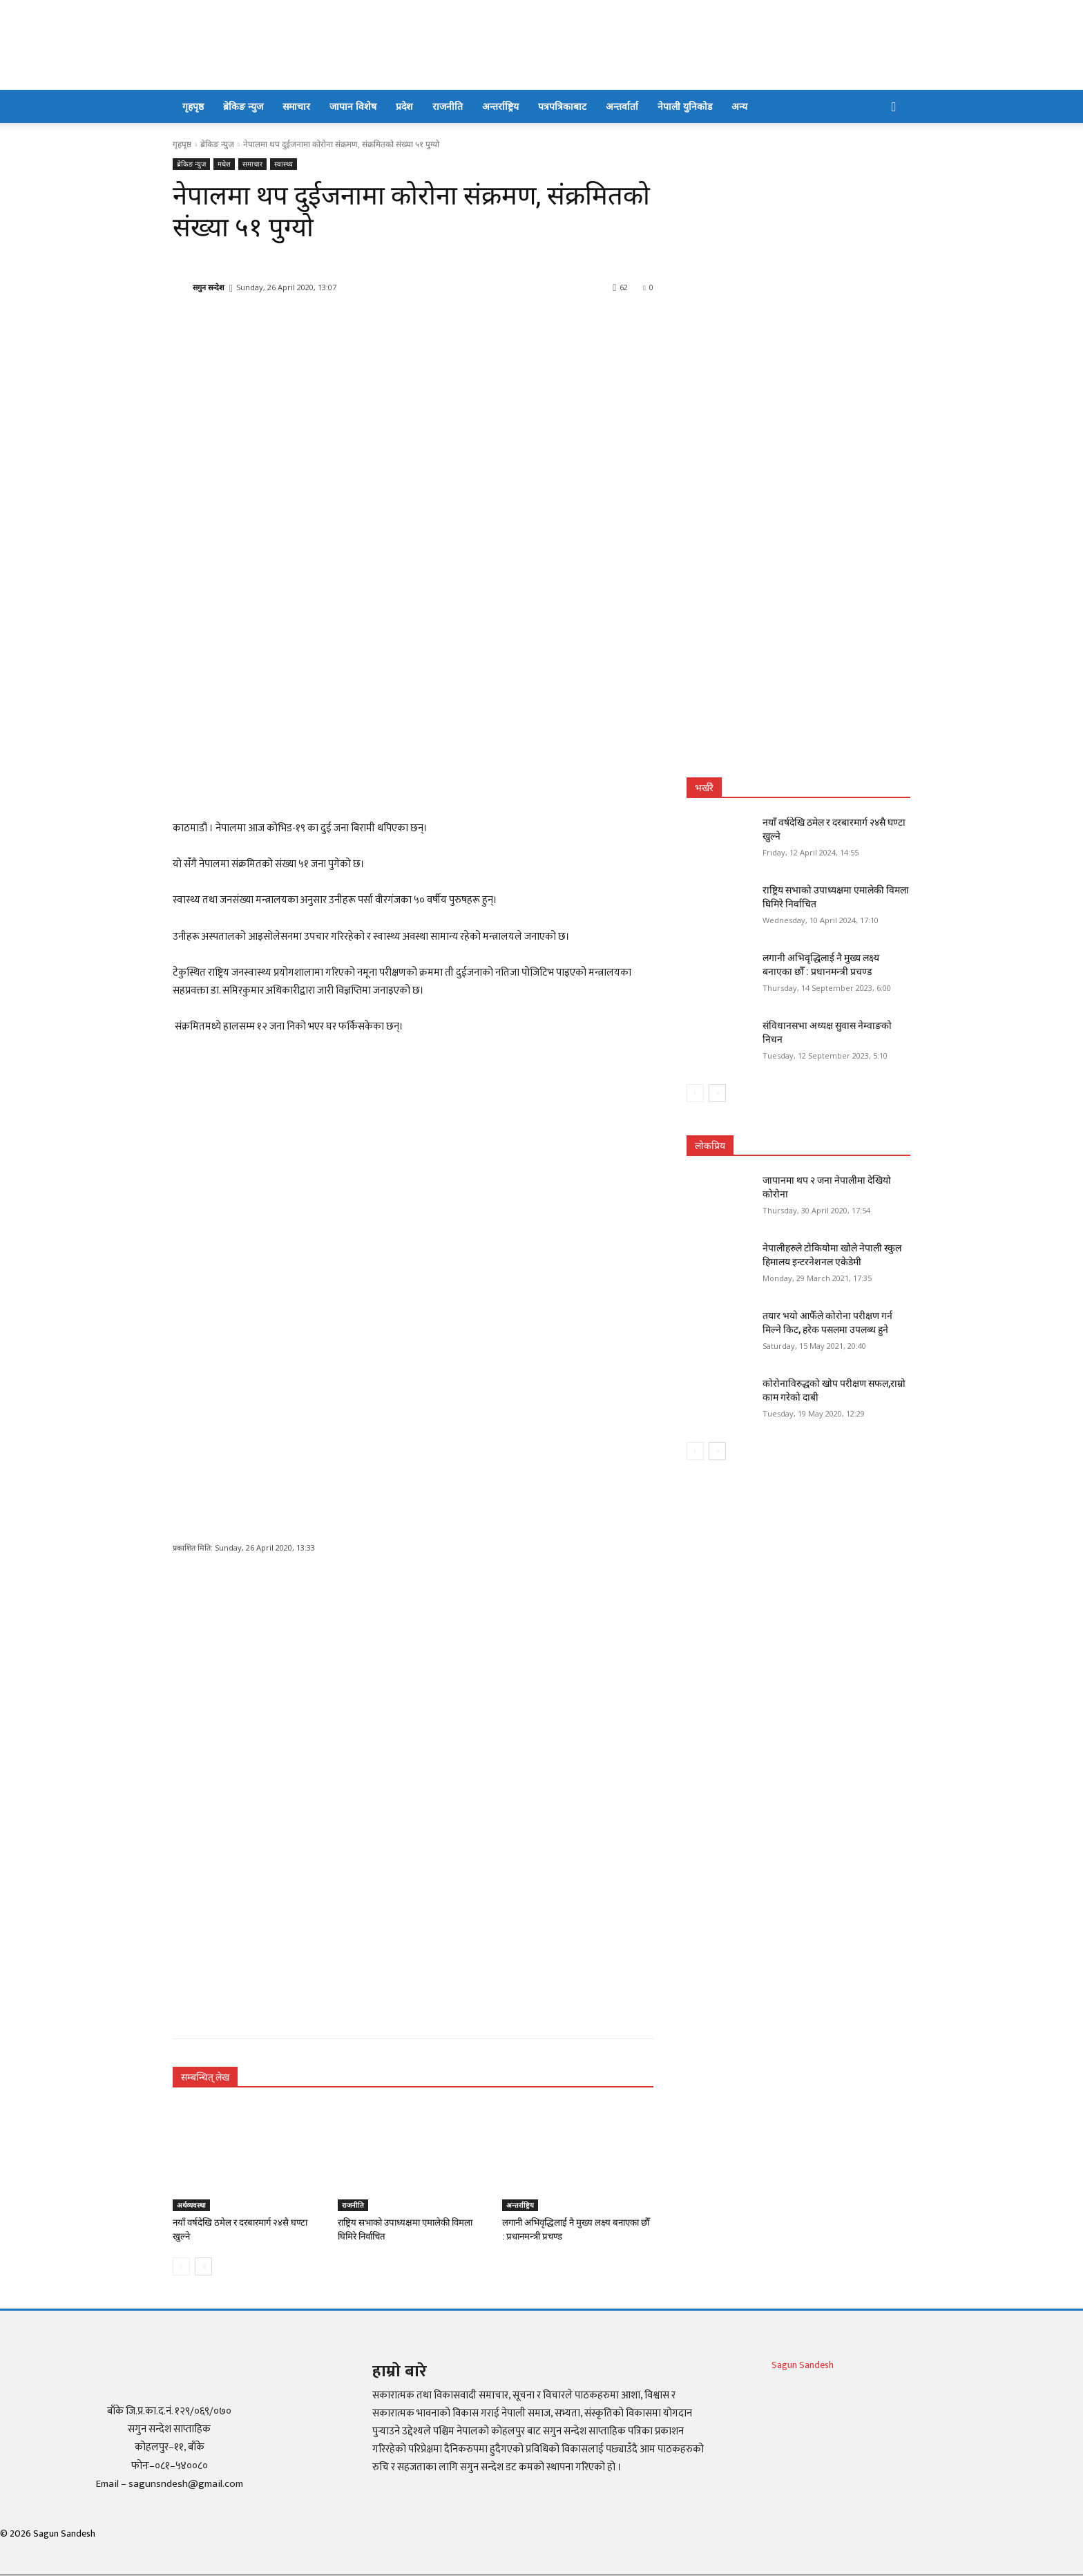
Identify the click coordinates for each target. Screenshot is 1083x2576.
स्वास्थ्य (283, 164)
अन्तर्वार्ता (622, 106)
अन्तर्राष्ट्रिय (500, 106)
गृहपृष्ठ (193, 106)
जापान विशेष (352, 106)
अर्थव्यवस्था (191, 2205)
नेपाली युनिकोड (685, 106)
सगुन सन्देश (208, 287)
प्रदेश (404, 106)
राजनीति (447, 106)
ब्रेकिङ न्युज (243, 106)
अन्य (739, 106)
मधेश (224, 164)
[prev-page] (181, 2266)
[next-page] (203, 2266)
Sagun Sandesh (802, 2365)
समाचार (296, 106)
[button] (893, 107)
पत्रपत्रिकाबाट (562, 106)
